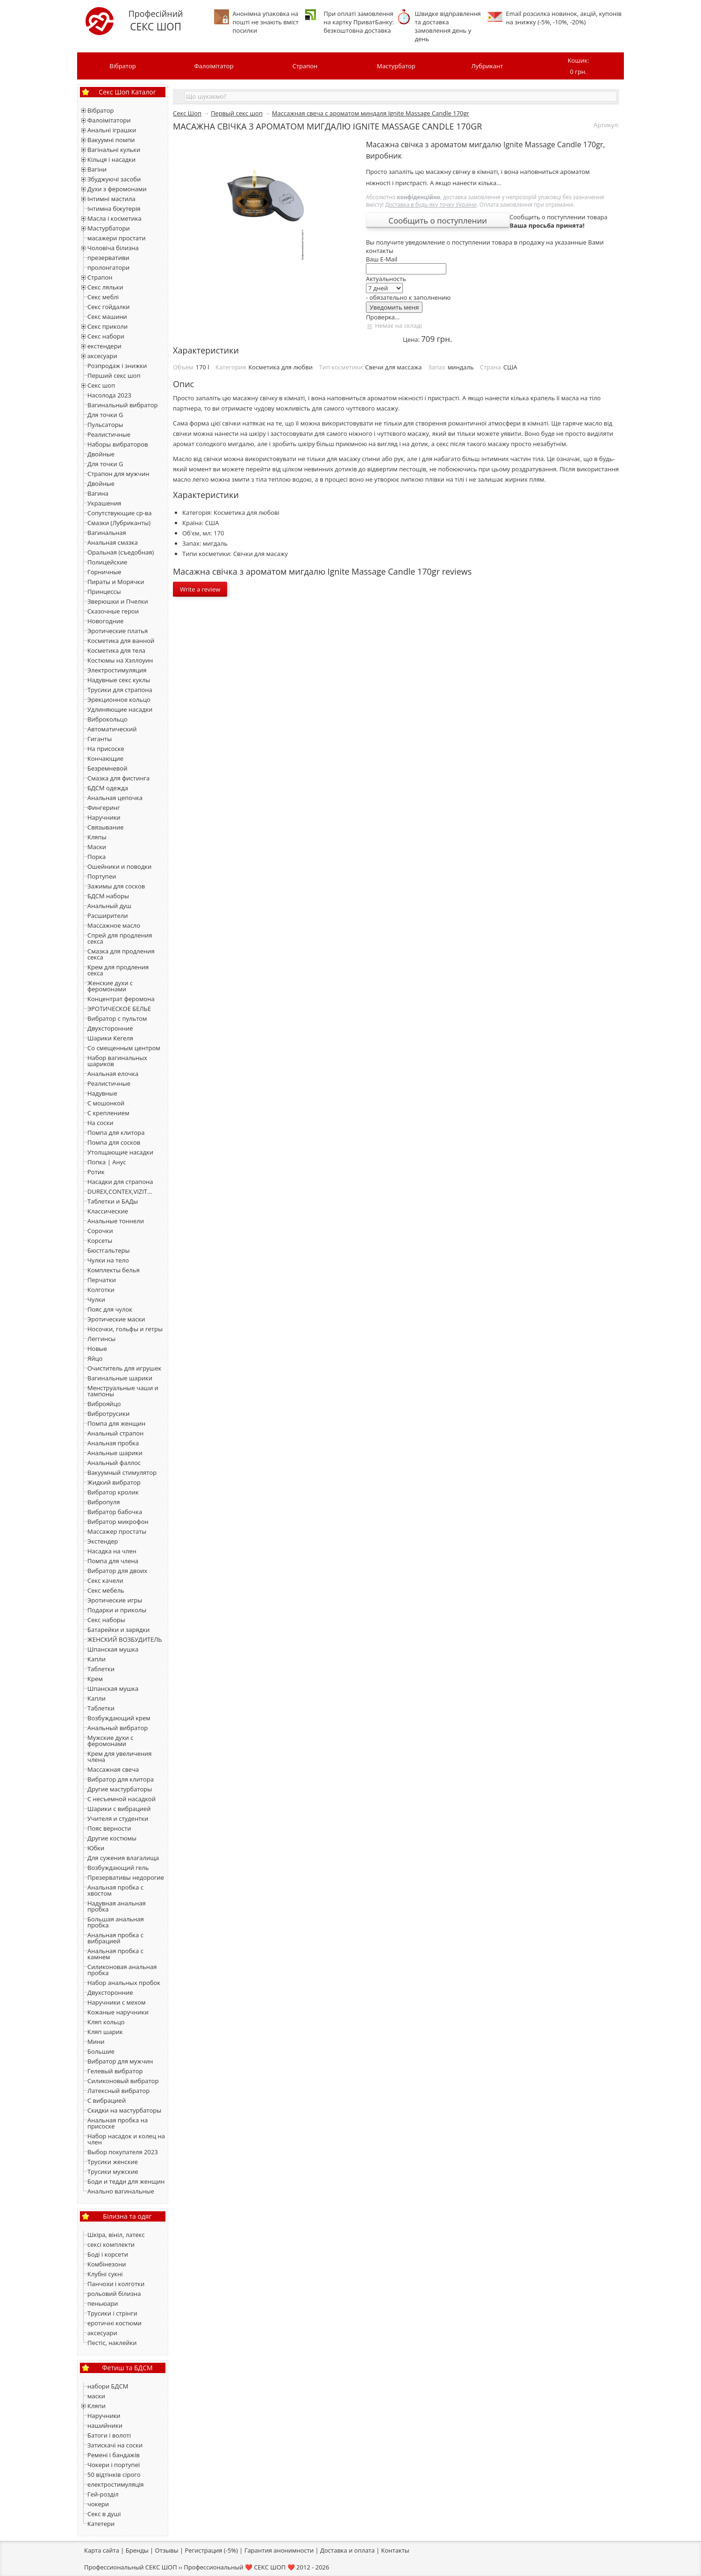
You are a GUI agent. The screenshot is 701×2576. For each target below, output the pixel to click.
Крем (95, 1678)
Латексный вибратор (118, 2090)
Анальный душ (109, 906)
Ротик (96, 1172)
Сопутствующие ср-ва (119, 513)
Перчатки (101, 1280)
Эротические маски (116, 1319)
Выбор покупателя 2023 (122, 2152)
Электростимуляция (116, 670)
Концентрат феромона (121, 999)
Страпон (305, 66)
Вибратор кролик (113, 1492)
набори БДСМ (107, 2386)
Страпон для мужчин (118, 473)
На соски (100, 1122)
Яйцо (94, 1358)
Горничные (104, 572)
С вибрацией (106, 2100)
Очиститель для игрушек (124, 1368)
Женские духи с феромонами (110, 986)
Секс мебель (105, 1590)
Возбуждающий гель (118, 1867)
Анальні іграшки (111, 130)
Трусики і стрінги (112, 2313)
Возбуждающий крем (118, 1718)
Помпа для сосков (113, 1142)
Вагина (97, 493)
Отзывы (167, 2550)
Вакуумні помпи (111, 140)
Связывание (105, 827)
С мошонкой (105, 1103)
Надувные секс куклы (118, 680)
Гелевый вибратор (115, 2071)
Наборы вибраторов (117, 444)
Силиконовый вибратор (122, 2081)
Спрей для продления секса (119, 938)
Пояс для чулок (109, 1309)
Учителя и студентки (117, 1818)
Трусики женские (112, 2161)
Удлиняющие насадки (119, 709)
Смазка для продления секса (121, 954)
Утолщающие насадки (120, 1152)
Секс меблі (103, 297)
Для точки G (105, 415)
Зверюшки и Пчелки (117, 601)
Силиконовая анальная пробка (122, 1970)
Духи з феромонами (117, 189)
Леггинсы (101, 1339)
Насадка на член (111, 1551)
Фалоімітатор (213, 66)
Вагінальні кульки (113, 149)
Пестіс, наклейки (112, 2342)
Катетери (100, 2523)
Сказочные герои (113, 611)
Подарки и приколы (116, 1610)
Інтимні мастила (111, 199)
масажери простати (116, 238)
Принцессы (104, 591)
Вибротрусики (108, 1413)
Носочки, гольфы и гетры (125, 1329)
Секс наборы (106, 1620)
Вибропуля (103, 1502)
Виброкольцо (107, 719)
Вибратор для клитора (120, 1779)
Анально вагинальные (120, 2191)
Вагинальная (106, 532)
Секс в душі (104, 2514)
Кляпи (96, 2406)
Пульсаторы (105, 424)
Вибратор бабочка (114, 1512)
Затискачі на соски (115, 2445)
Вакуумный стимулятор (122, 1472)
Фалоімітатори (108, 120)
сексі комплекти (111, 2244)
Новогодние (105, 621)
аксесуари (102, 356)
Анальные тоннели (115, 1221)
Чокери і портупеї (113, 2465)
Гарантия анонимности (279, 2550)
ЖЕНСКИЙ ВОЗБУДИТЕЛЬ (124, 1639)
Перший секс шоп (113, 375)
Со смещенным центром (123, 1048)
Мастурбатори (108, 228)
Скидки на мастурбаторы (124, 2110)
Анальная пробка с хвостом (115, 1890)
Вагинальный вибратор (122, 405)
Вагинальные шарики (119, 1378)
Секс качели (105, 1580)
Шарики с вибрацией (118, 1808)
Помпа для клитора (116, 1132)
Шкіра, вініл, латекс (116, 2234)
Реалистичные (108, 434)
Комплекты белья (113, 1270)
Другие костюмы (111, 1838)
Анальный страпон (115, 1433)
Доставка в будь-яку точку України (430, 204)
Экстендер (102, 1541)
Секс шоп (101, 385)
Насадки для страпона (120, 1181)
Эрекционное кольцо (118, 699)
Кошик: (578, 66)
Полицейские (107, 562)
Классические (107, 1211)
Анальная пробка (113, 1443)
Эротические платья (117, 631)
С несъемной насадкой (121, 1799)
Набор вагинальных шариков (117, 1060)
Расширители (107, 915)
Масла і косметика (114, 218)
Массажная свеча (113, 1769)
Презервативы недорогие (125, 1877)
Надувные (102, 1093)
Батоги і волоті (109, 2435)
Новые (97, 1348)
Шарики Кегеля (110, 1038)
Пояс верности (109, 1828)
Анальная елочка (112, 1073)
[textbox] (401, 96)
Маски (96, 847)
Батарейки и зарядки (118, 1629)
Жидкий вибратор (114, 1482)
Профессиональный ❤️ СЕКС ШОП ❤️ (239, 2567)
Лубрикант (487, 66)
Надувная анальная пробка (116, 1906)
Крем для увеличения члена (119, 1756)
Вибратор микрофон (117, 1521)
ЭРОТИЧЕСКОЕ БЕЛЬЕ (119, 1008)
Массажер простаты (116, 1531)
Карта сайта (101, 2550)
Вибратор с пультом (117, 1018)
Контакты (395, 2550)
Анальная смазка (112, 542)
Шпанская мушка (112, 1649)
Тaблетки (100, 1708)
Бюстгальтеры (108, 1250)
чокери (98, 2504)
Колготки (100, 1289)
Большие (100, 2051)
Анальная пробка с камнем (115, 1954)
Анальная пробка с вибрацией (115, 1938)
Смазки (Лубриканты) (118, 523)
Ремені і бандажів (113, 2455)
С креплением (108, 1113)
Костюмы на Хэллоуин (120, 660)
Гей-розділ (103, 2494)
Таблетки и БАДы (112, 1201)
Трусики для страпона (119, 689)
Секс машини (107, 316)
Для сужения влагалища (123, 1858)
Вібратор (122, 66)
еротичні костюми (114, 2323)
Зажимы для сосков (116, 886)
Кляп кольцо (106, 2022)
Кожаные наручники (118, 2012)
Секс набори (105, 336)
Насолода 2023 (109, 395)
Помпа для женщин (116, 1423)
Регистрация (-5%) (211, 2550)
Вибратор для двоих (117, 1570)
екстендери (104, 346)
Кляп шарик (105, 2032)
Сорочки (100, 1231)
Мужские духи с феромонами (110, 1740)
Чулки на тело (108, 1260)
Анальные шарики (115, 1453)
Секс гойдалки (108, 307)
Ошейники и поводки (119, 866)
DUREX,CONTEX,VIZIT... (119, 1191)
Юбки (95, 1848)
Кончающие (105, 758)
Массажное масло (113, 925)
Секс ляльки (105, 287)
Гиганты (99, 739)
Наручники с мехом (116, 2002)
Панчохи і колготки (115, 2284)
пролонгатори (108, 267)
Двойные (100, 454)
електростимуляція (115, 2484)
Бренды (137, 2550)
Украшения (104, 503)
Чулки (96, 1299)
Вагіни (97, 169)
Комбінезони (106, 2264)
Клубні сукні (104, 2274)
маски (96, 2396)
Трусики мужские (112, 2171)
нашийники (104, 2425)
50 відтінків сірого (114, 2474)
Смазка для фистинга (118, 778)
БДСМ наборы (108, 896)
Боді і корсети (107, 2254)
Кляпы (97, 837)
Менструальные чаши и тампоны (122, 1391)
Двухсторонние (110, 1028)
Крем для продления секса (118, 970)
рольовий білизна (114, 2293)
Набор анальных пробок (123, 1982)
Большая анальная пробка (115, 1922)
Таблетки (100, 1669)
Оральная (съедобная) (120, 552)
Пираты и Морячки (115, 581)
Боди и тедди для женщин (126, 2181)
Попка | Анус (106, 1162)
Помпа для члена (112, 1561)
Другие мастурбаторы (119, 1789)
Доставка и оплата (347, 2550)
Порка (96, 856)
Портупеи (101, 876)
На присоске (105, 748)
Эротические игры (114, 1600)
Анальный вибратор (117, 1728)
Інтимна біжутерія (114, 208)
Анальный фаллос (114, 1462)
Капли (96, 1659)
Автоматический (111, 729)
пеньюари (102, 2303)
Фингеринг (103, 807)
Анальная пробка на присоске (117, 2123)
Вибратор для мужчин (120, 2061)
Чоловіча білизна (113, 248)
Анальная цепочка (115, 798)
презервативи (108, 257)
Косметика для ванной (120, 640)
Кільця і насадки (111, 159)
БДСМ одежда (107, 788)
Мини (95, 2041)
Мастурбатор (396, 66)
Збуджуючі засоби (114, 179)
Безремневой (107, 768)
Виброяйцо (104, 1404)
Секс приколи (107, 326)
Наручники (104, 817)
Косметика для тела (116, 650)
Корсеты (99, 1240)
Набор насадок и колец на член (126, 2139)
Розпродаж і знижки (117, 365)
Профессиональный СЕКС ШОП (130, 2567)
